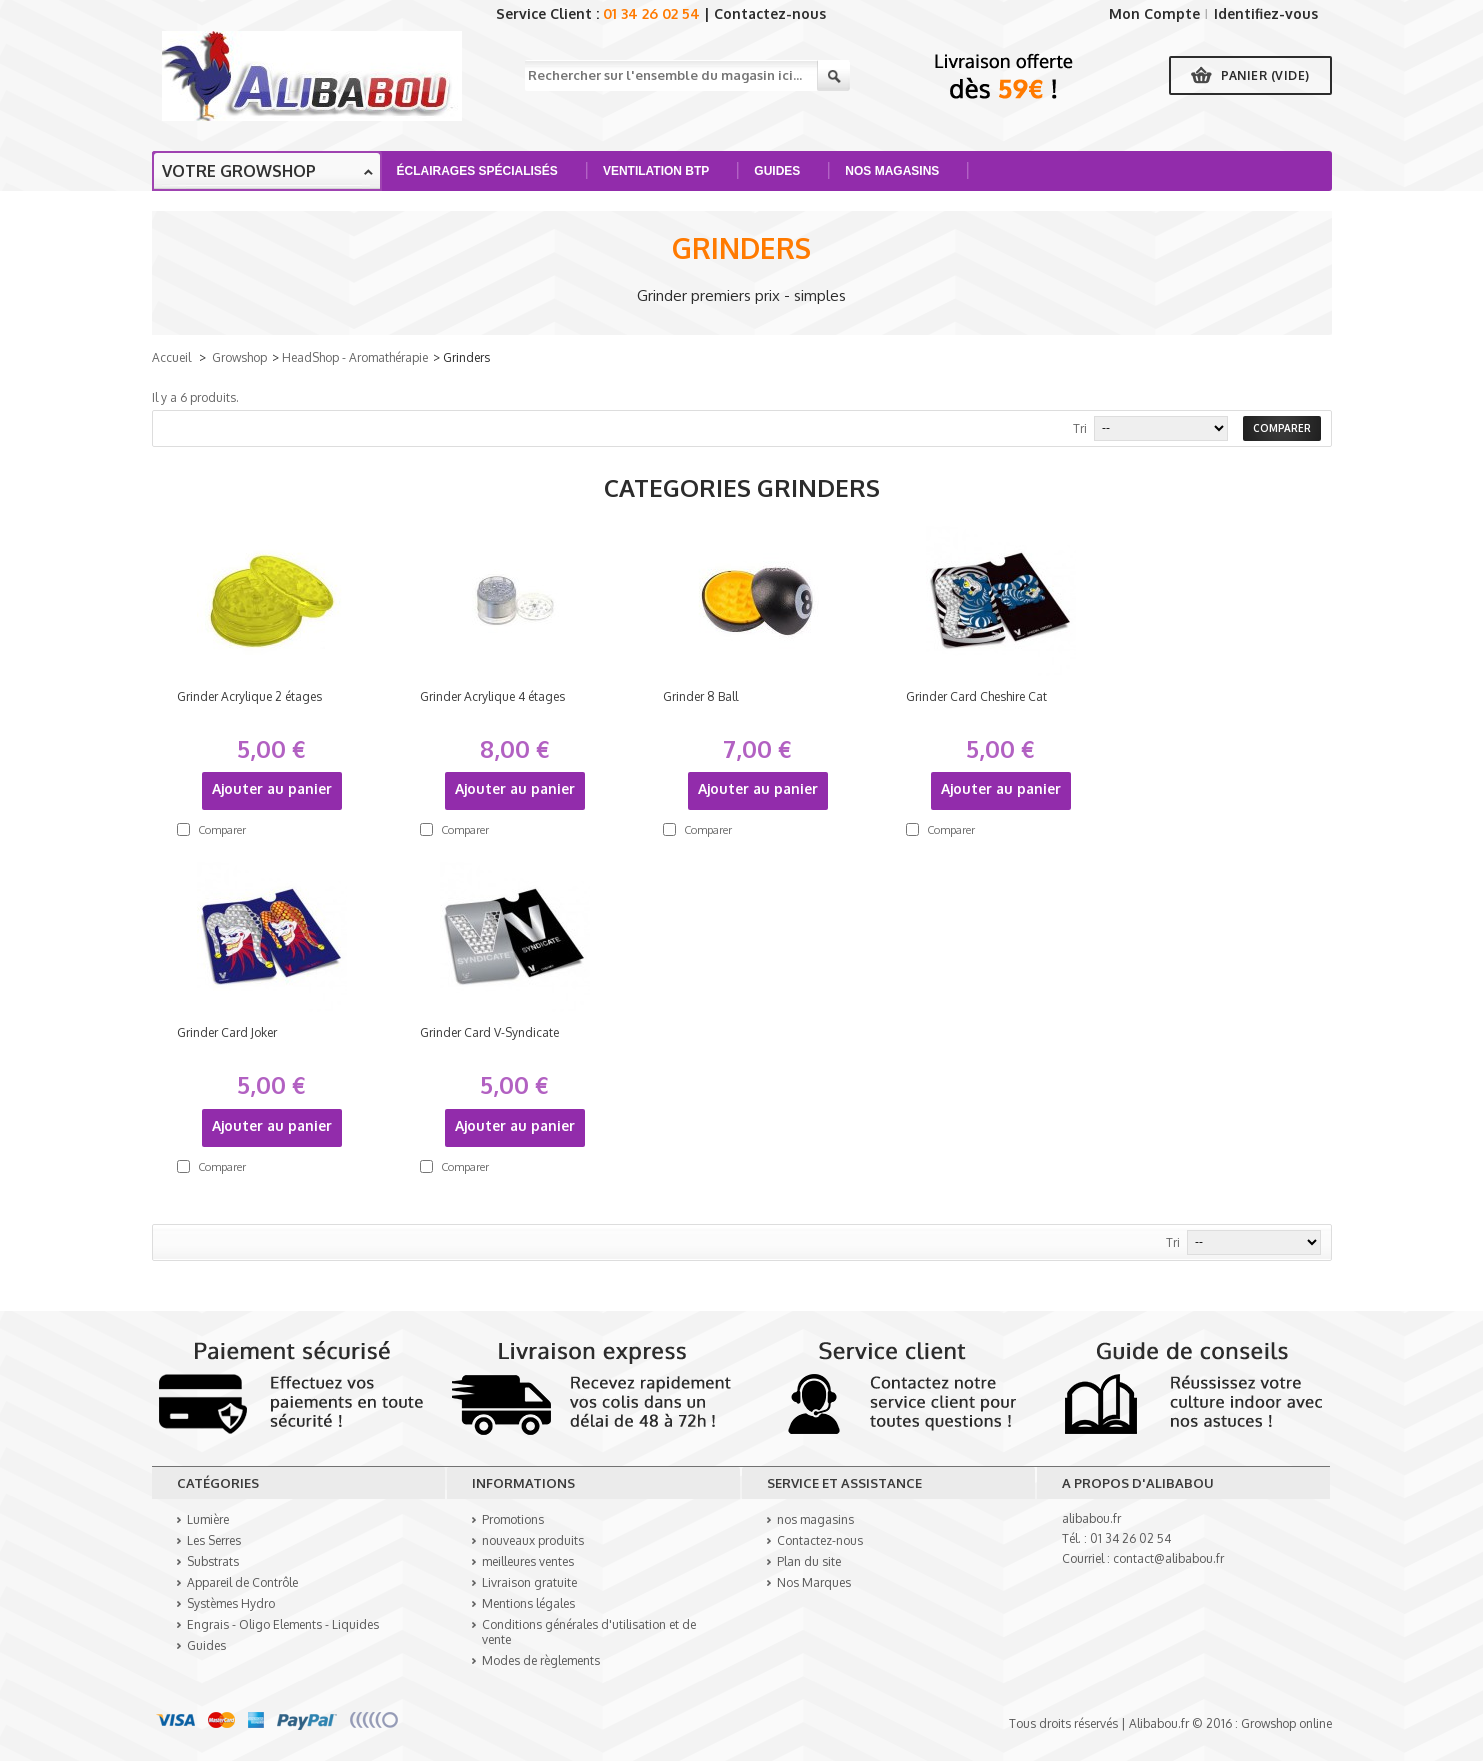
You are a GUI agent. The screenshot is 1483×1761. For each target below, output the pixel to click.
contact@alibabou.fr (1168, 1558)
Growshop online (1286, 1723)
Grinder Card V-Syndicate (489, 1032)
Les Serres (214, 1540)
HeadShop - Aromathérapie (355, 357)
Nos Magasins (894, 177)
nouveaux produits (533, 1540)
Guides (779, 177)
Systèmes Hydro (231, 1603)
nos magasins (815, 1519)
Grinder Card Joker (227, 1032)
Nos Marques (814, 1582)
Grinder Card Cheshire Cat (976, 696)
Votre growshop (239, 171)
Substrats (213, 1561)
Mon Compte (1154, 13)
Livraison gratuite (529, 1582)
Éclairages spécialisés (480, 177)
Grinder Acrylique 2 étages (249, 696)
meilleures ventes (528, 1561)
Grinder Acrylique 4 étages (492, 696)
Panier (1265, 75)
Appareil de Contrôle (242, 1582)
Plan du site (809, 1561)
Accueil (171, 357)
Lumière (208, 1519)
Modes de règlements (541, 1660)
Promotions (513, 1519)
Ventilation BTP (658, 177)
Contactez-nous (770, 13)
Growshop (239, 357)
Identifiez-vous (1266, 13)
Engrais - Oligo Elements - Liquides (283, 1624)
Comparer (222, 830)
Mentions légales (528, 1603)
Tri (1080, 428)
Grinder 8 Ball (700, 696)
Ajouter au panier (272, 788)
